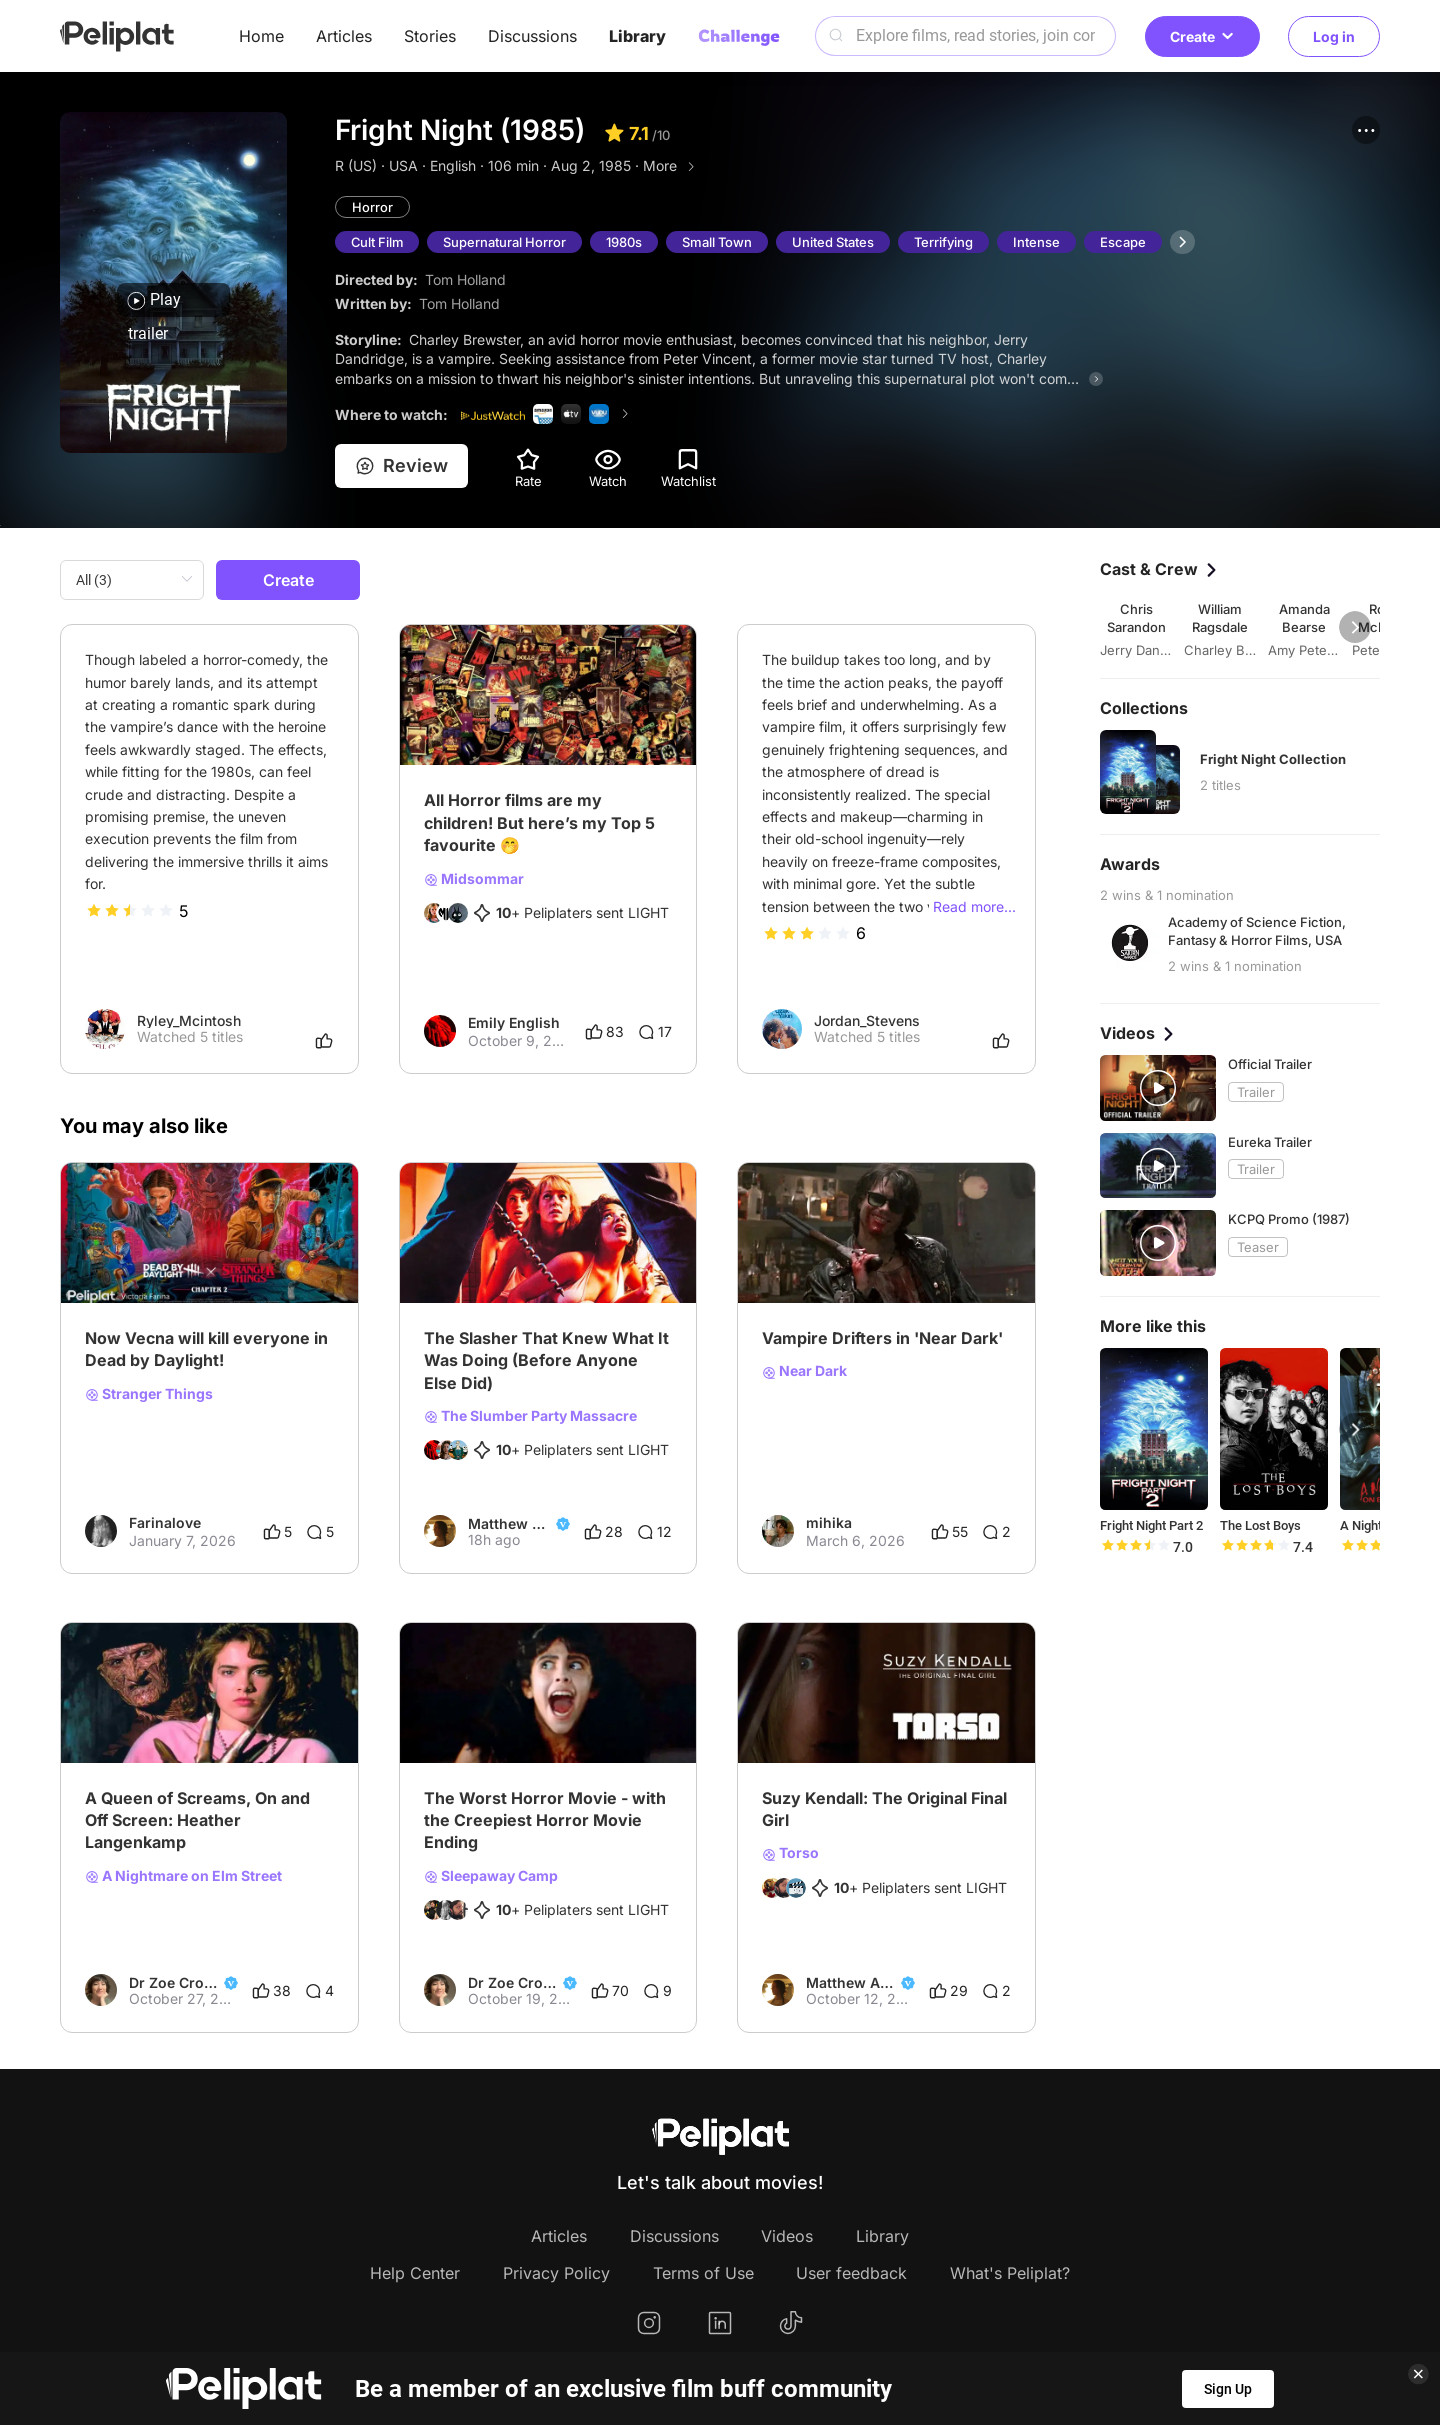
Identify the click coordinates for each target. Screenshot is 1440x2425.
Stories (430, 36)
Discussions (532, 36)
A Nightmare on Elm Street (183, 1876)
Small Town (719, 242)
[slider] (130, 911)
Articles (344, 36)
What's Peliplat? (1010, 2273)
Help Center (415, 2273)
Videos (787, 2236)
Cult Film (378, 242)
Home (261, 36)
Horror (372, 207)
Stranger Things (149, 1394)
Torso (790, 1854)
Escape (1125, 242)
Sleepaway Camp (491, 1876)
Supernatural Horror (506, 242)
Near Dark (804, 1372)
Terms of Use (703, 2273)
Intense (1038, 242)
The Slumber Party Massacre (530, 1416)
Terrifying (945, 242)
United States (835, 242)
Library (637, 36)
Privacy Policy (556, 2273)
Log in (1334, 36)
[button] (1366, 130)
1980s (626, 242)
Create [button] (1202, 36)
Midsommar (474, 879)
